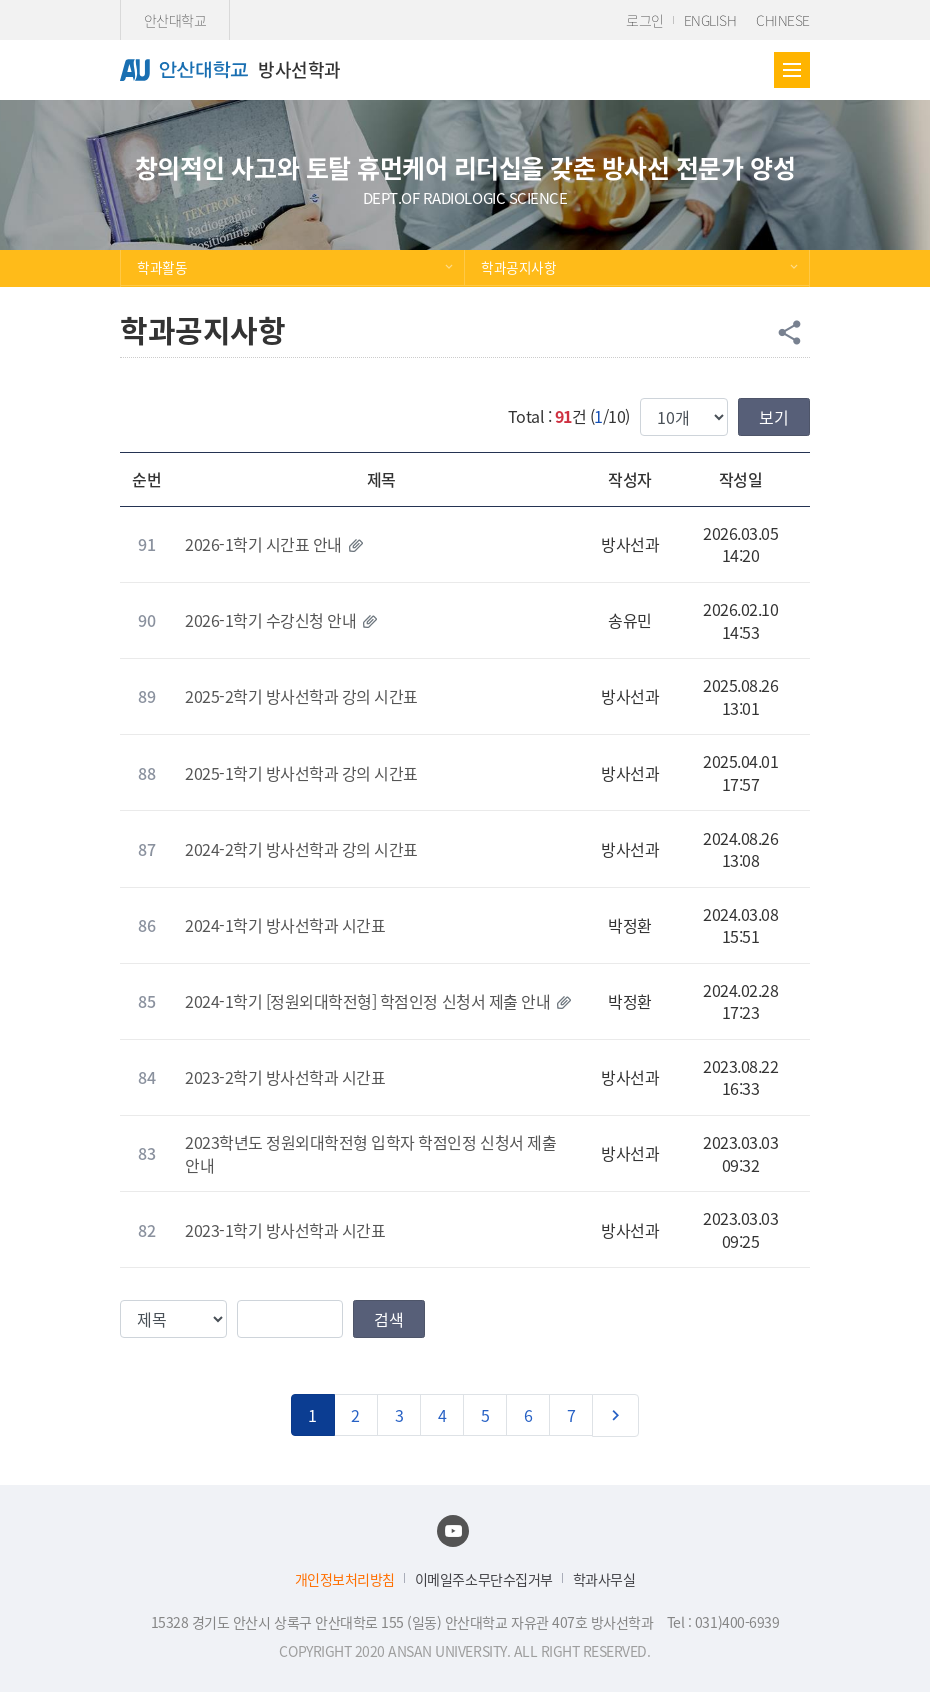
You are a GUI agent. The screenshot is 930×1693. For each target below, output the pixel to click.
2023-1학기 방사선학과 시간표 (285, 1230)
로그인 (645, 20)
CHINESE (783, 20)
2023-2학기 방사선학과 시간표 (285, 1077)
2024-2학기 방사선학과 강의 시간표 (301, 849)
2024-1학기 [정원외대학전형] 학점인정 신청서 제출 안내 (367, 1001)
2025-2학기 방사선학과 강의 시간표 (301, 696)
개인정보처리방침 (345, 1579)
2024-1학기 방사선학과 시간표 (285, 925)
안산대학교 (175, 20)
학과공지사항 (518, 267)
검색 (389, 1319)
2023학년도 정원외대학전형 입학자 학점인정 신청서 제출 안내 (370, 1153)
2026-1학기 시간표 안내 (263, 544)
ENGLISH (710, 20)
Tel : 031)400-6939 (723, 1622)
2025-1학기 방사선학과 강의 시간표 (301, 773)
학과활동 (162, 267)
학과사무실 (604, 1579)
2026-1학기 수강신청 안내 (270, 620)
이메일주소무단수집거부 (484, 1579)
